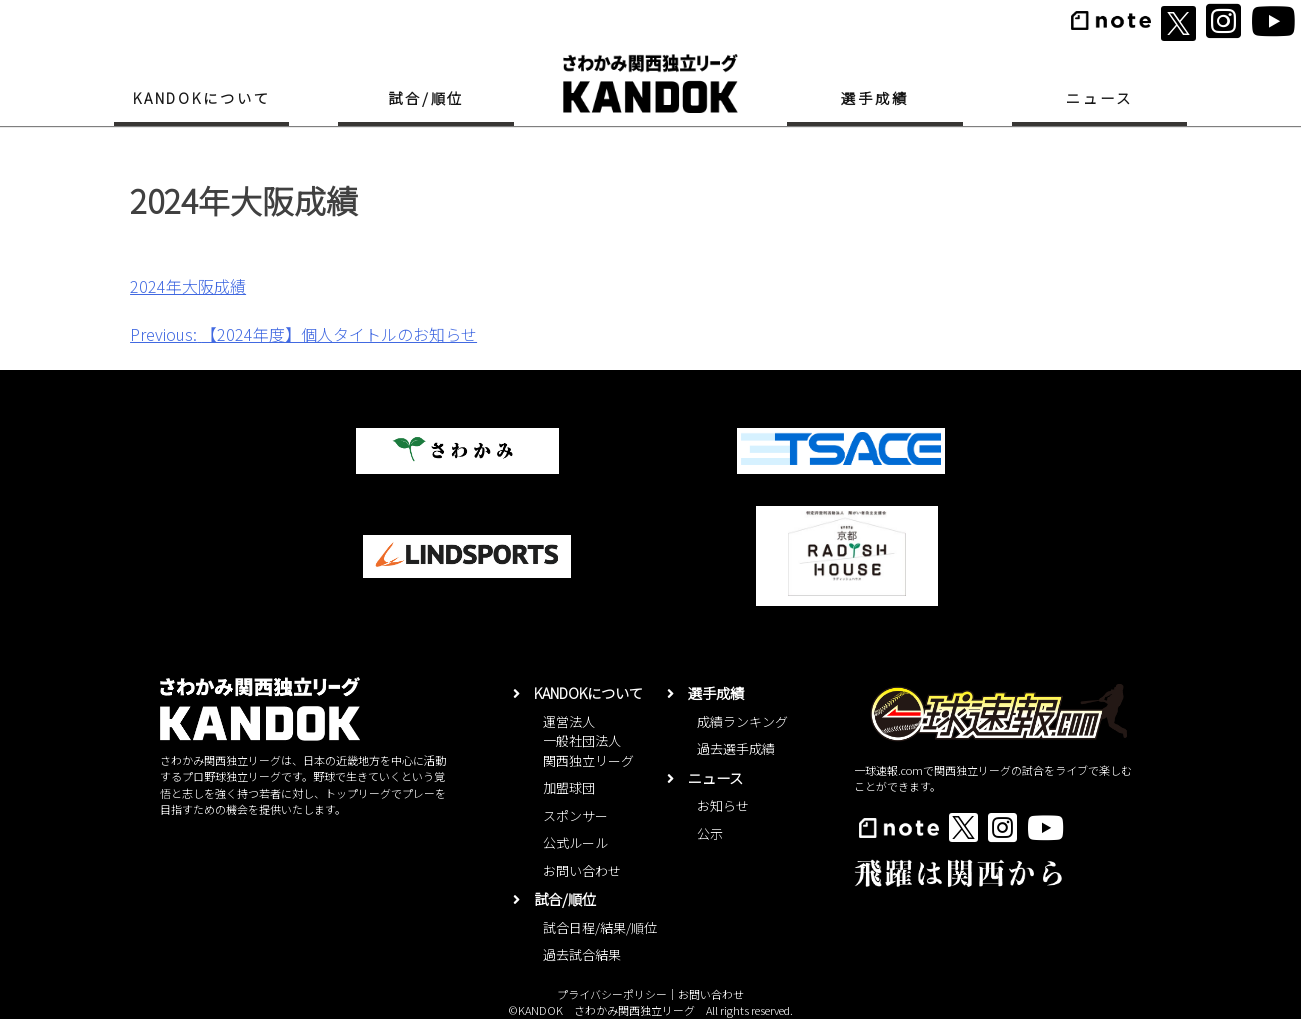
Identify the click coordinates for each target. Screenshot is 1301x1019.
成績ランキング (742, 721)
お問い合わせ (582, 870)
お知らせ (723, 805)
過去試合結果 (582, 954)
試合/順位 (426, 97)
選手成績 (874, 97)
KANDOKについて (202, 97)
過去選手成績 (736, 748)
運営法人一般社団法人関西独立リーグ (588, 741)
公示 (710, 833)
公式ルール (575, 842)
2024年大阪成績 (188, 286)
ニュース (1099, 97)
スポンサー (575, 815)
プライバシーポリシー (612, 994)
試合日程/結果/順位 (600, 927)
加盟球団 (569, 787)
